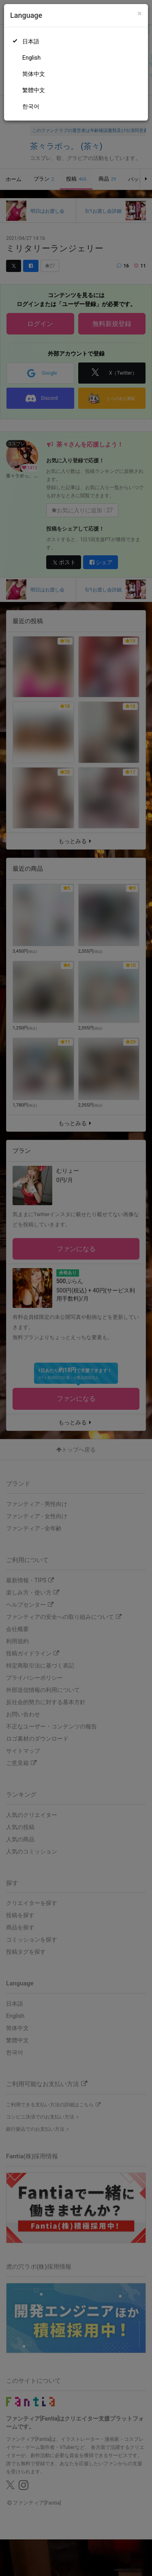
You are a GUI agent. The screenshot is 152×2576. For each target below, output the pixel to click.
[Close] (139, 13)
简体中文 (33, 74)
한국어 (30, 106)
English (31, 57)
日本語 (30, 41)
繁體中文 (33, 90)
